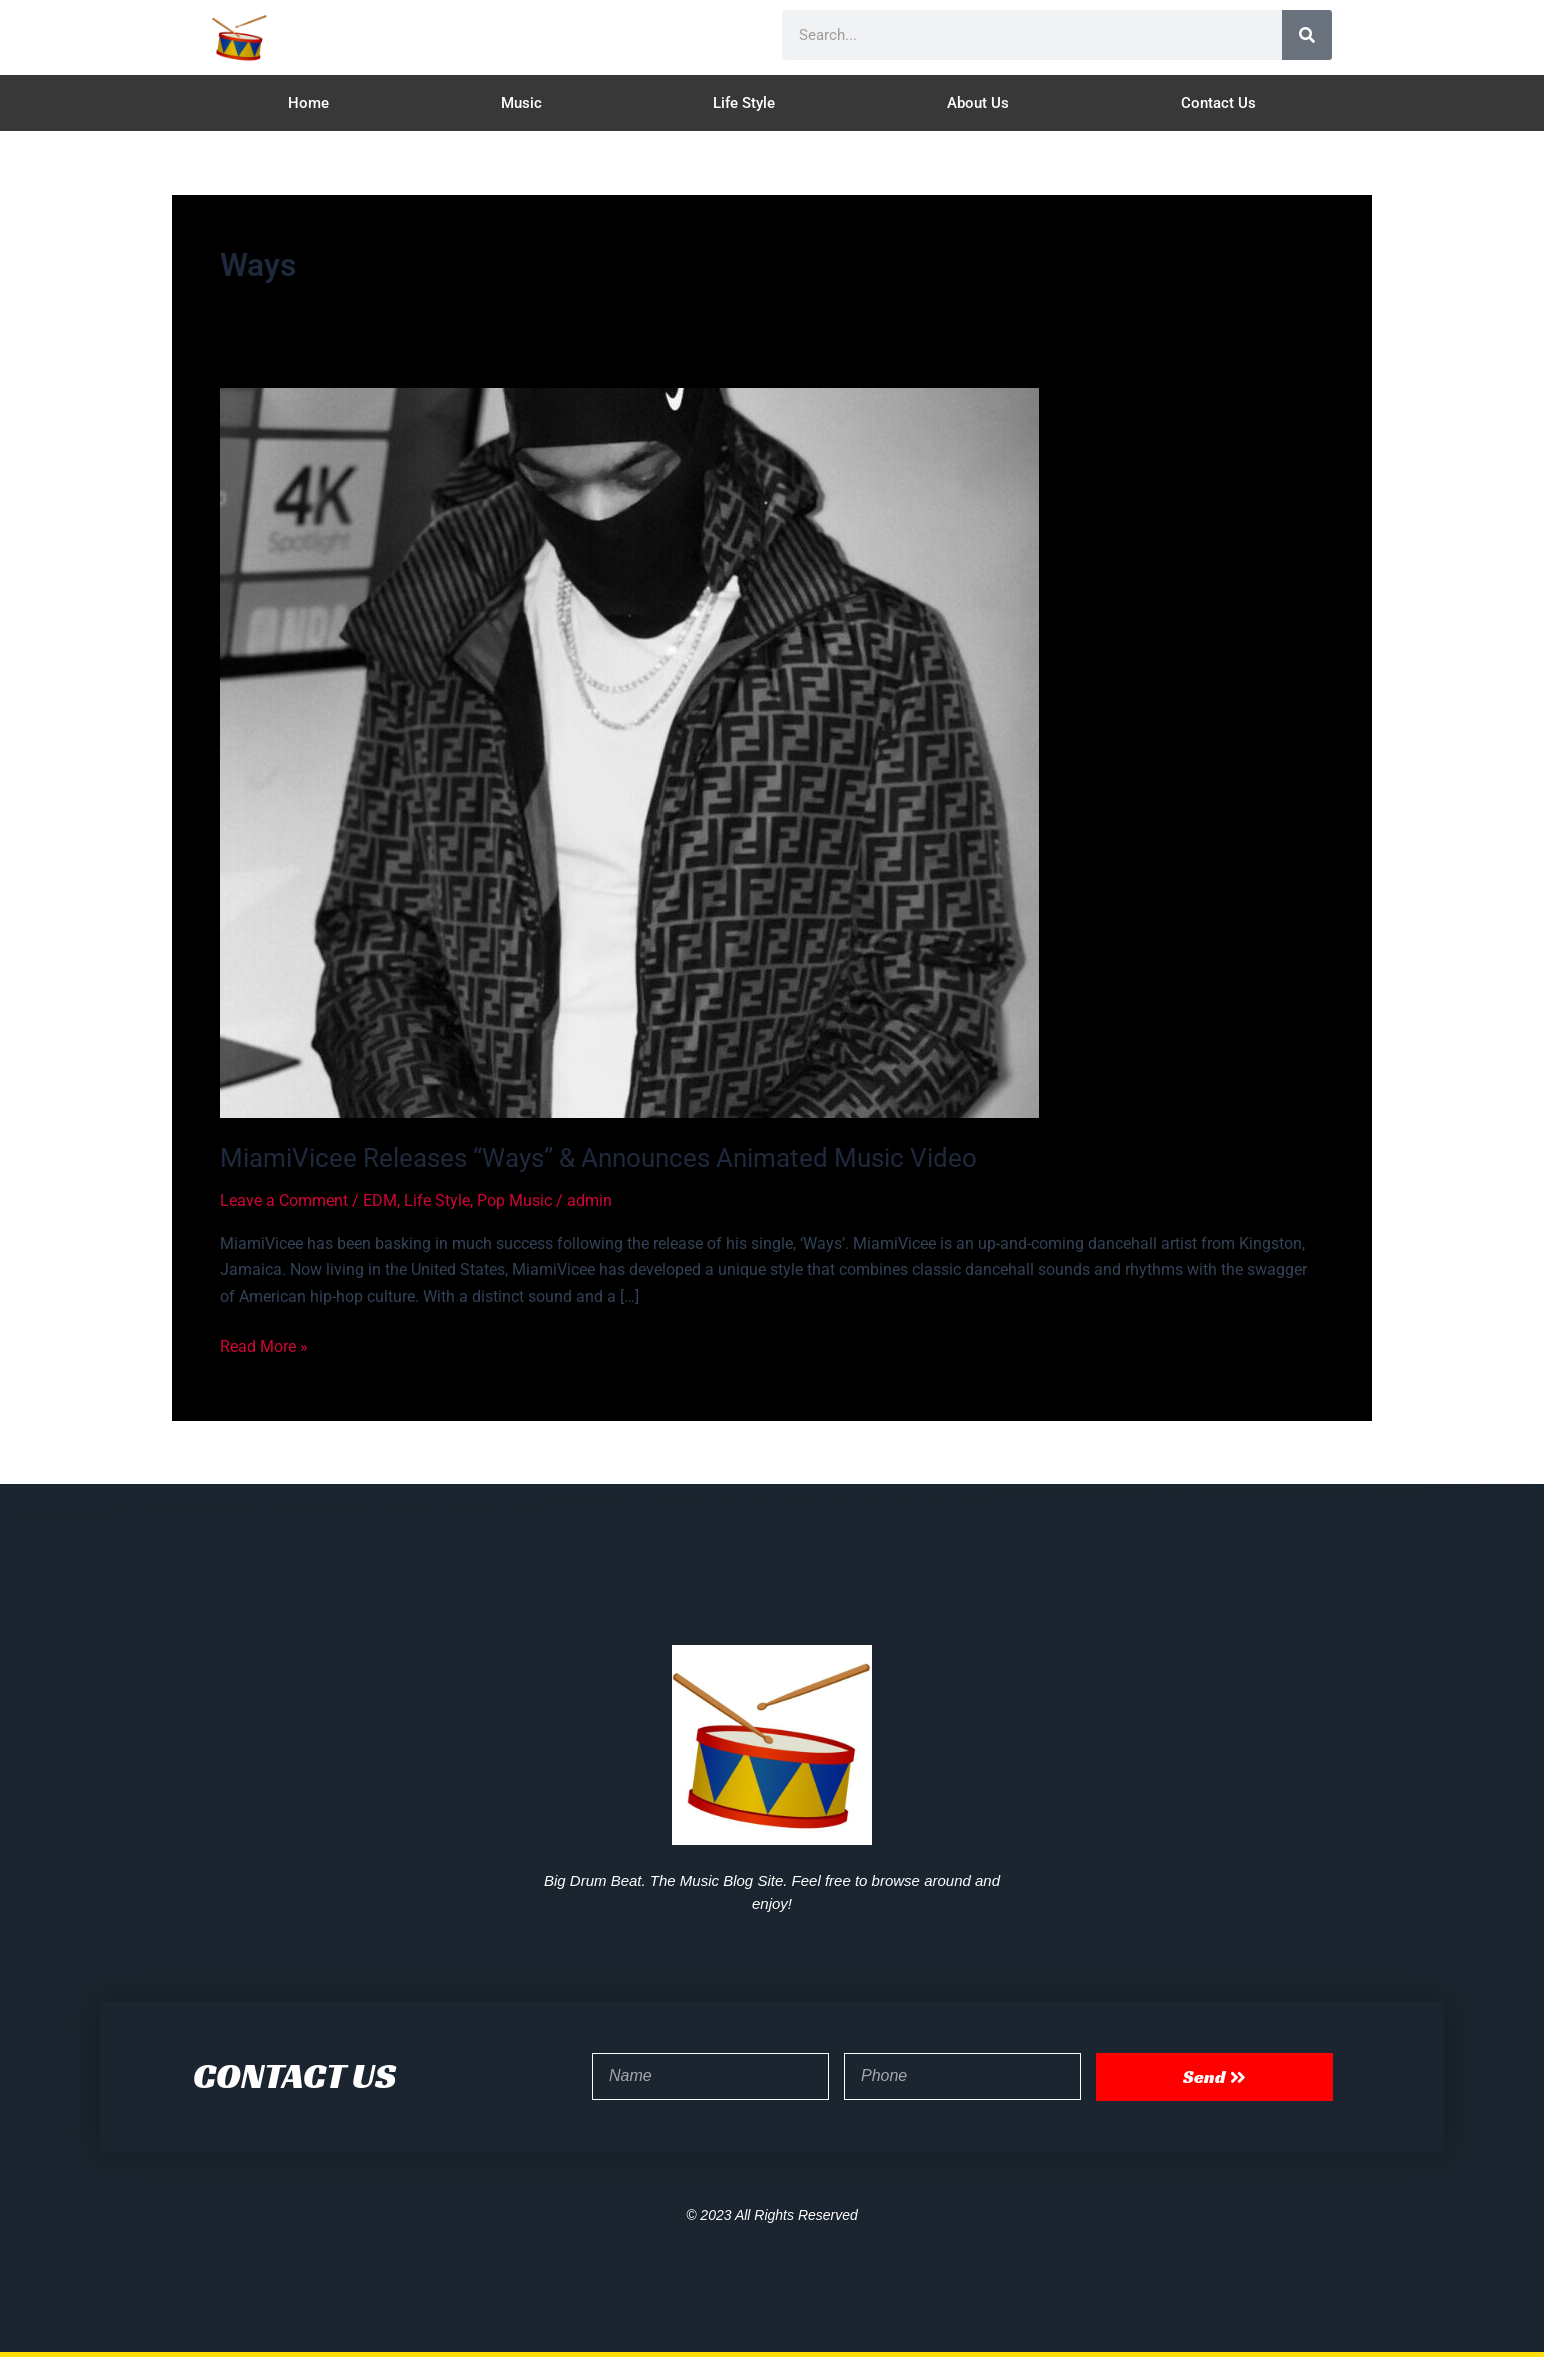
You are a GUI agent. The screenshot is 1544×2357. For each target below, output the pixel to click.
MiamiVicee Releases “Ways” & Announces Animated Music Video (598, 1158)
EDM (380, 1200)
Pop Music (514, 1200)
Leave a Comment (284, 1200)
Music (521, 103)
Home (308, 103)
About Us (978, 103)
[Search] (1307, 35)
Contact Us (1218, 103)
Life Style (744, 103)
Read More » (264, 1345)
